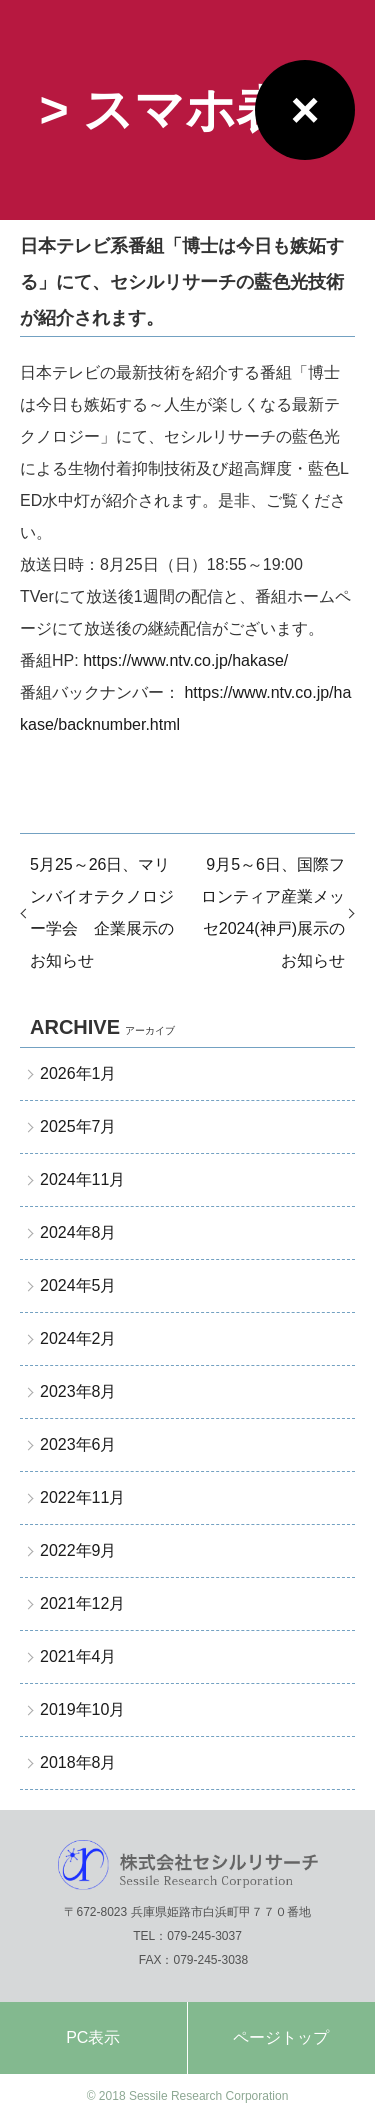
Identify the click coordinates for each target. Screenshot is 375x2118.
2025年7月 (78, 1126)
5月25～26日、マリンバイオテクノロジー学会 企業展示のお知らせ (102, 912)
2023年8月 (78, 1391)
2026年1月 (78, 1073)
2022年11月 (82, 1497)
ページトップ (281, 2037)
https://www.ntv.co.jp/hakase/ (185, 660)
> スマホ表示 (187, 110)
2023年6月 (78, 1444)
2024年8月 (78, 1232)
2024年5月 (78, 1285)
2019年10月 (82, 1709)
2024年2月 (78, 1338)
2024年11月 (82, 1179)
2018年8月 (78, 1762)
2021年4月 (78, 1656)
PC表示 (93, 2037)
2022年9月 (78, 1550)
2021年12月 (82, 1603)
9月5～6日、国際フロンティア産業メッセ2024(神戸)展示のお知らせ (273, 912)
